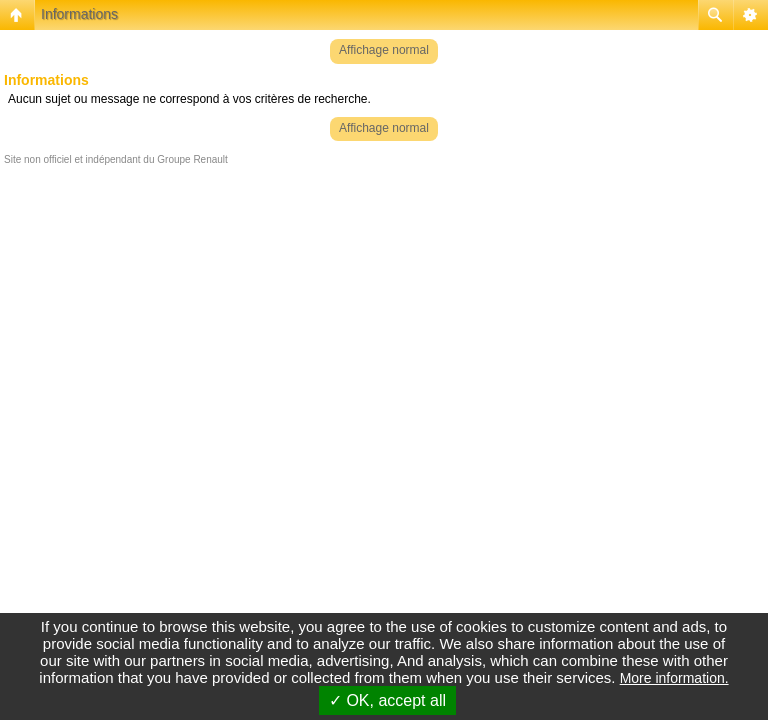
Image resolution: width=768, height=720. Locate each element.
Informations (79, 14)
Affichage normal (384, 50)
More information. (674, 678)
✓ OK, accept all (387, 700)
